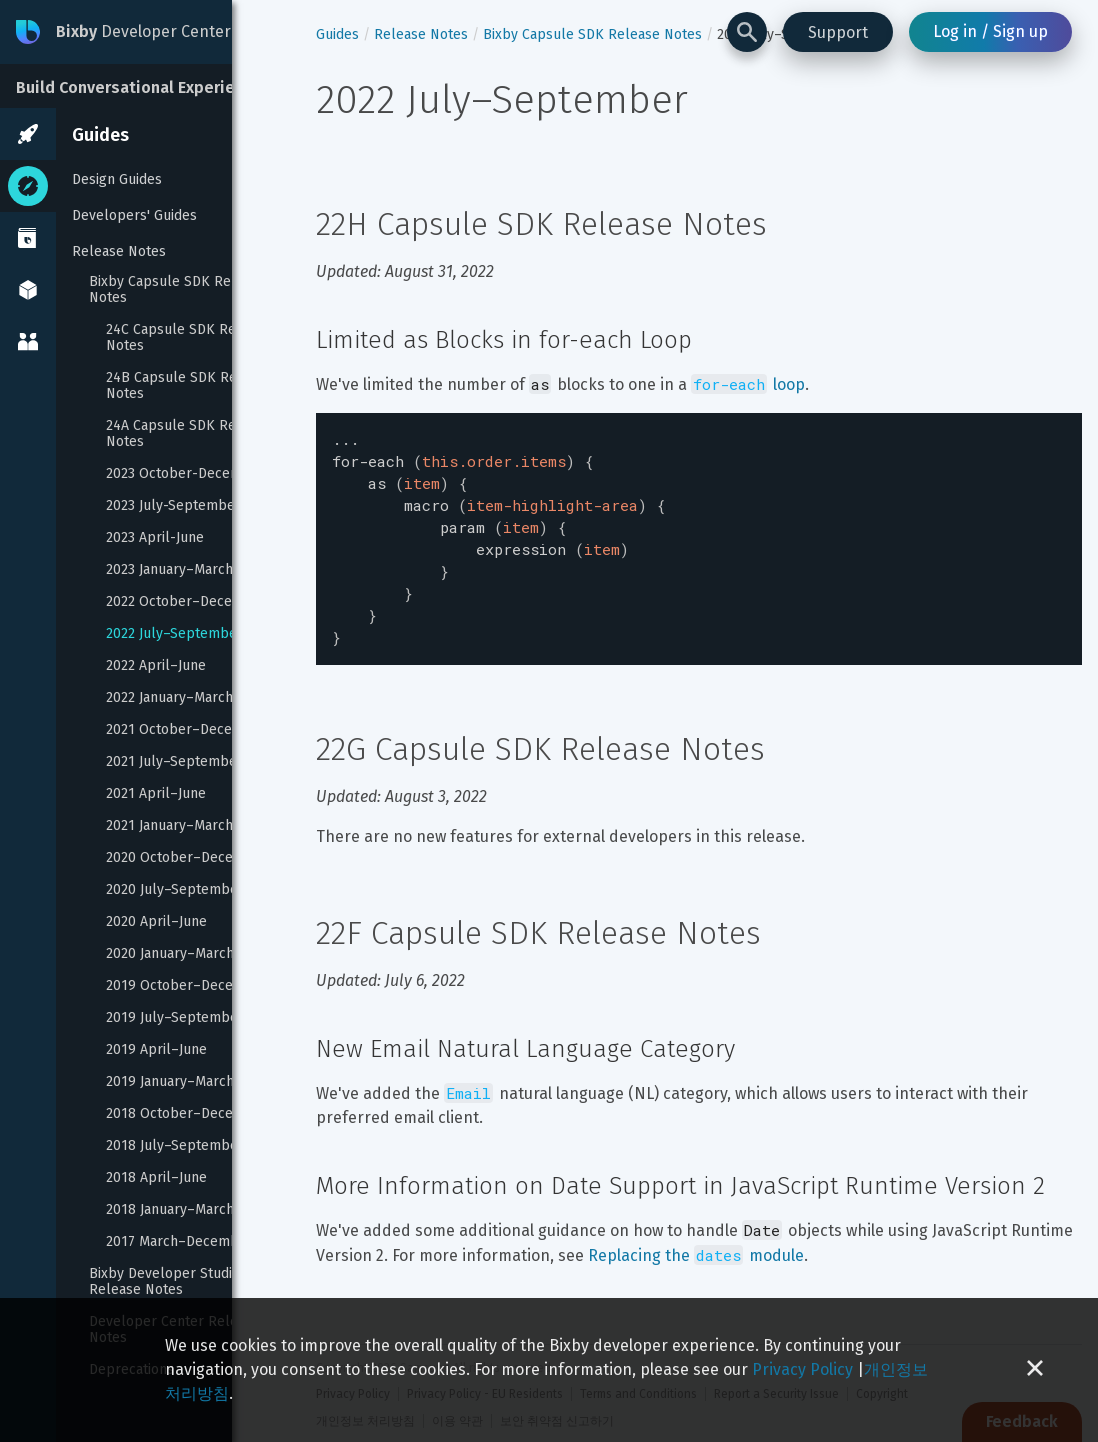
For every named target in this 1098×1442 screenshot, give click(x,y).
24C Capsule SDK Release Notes (190, 338)
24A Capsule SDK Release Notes (190, 434)
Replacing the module (696, 1235)
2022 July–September (174, 634)
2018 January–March (170, 1210)
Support (838, 32)
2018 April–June (156, 1178)
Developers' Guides (134, 215)
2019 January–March (170, 1082)
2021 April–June (156, 794)
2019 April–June (156, 1050)
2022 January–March (169, 698)
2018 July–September (175, 1146)
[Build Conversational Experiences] (150, 86)
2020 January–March (170, 954)
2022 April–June (156, 666)
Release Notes (119, 251)
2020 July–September (175, 890)
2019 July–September (175, 1018)
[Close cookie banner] (1035, 1370)
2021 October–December (186, 730)
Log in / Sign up (990, 31)
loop (748, 384)
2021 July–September (174, 762)
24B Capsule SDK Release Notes (191, 386)
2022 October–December (186, 602)
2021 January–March (169, 826)
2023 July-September (173, 506)
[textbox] (699, 529)
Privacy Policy (802, 1369)
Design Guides (117, 179)
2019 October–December (187, 986)
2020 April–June (156, 922)
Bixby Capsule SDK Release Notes (179, 290)
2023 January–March (169, 570)
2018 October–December (187, 1114)
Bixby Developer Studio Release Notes (166, 1282)
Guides (100, 135)
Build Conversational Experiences (143, 87)
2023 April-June (155, 538)
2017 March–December (179, 1242)
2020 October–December (187, 858)
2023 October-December (185, 474)
